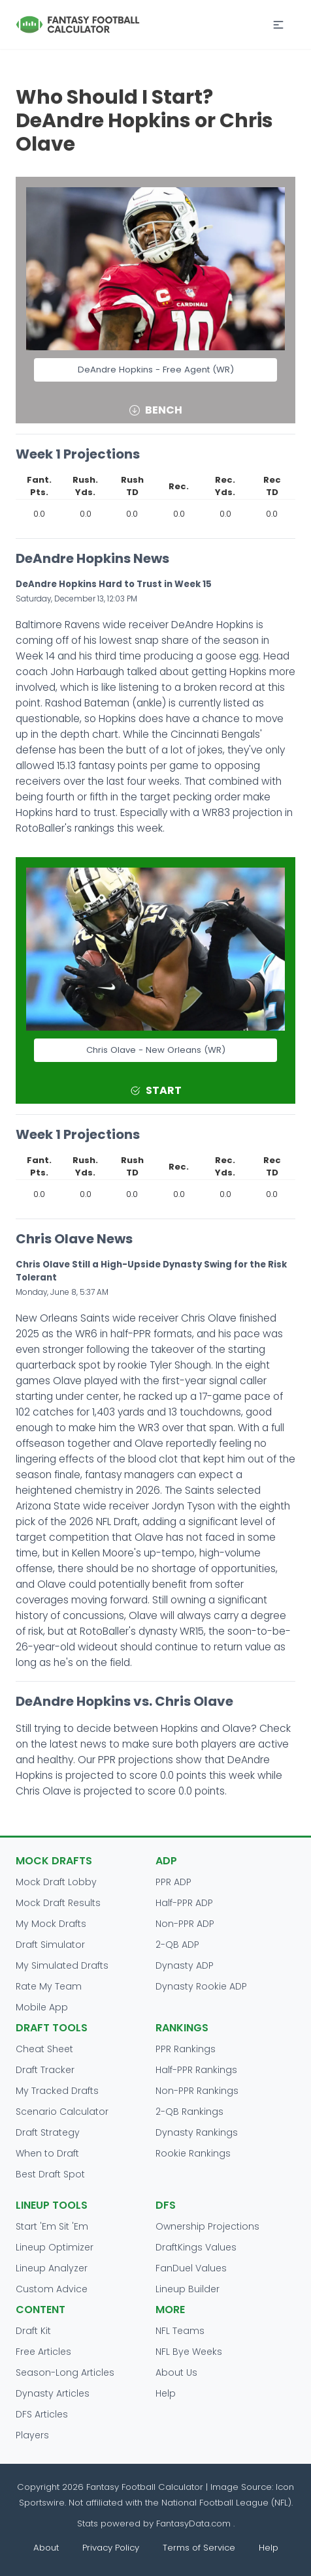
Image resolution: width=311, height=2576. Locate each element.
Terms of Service (199, 2547)
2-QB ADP (177, 1944)
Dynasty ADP (185, 1965)
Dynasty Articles (53, 2393)
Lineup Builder (188, 2289)
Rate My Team (49, 1986)
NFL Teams (180, 2330)
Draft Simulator (50, 1944)
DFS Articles (42, 2414)
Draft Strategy (48, 2132)
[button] (278, 24)
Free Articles (43, 2351)
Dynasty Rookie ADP (201, 1986)
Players (32, 2435)
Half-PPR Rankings (196, 2069)
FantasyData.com (194, 2523)
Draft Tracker (45, 2069)
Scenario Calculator (62, 2111)
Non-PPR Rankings (197, 2090)
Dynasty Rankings (197, 2132)
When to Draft (47, 2153)
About (46, 2547)
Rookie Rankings (193, 2153)
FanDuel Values (191, 2268)
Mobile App (42, 2007)
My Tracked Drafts (57, 2090)
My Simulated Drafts (62, 1965)
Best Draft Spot (50, 2174)
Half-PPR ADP (184, 1902)
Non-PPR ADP (185, 1923)
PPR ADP (173, 1881)
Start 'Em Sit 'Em (52, 2226)
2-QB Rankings (189, 2111)
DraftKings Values (196, 2247)
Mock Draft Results (58, 1902)
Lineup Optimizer (54, 2247)
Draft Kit (33, 2330)
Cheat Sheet (44, 2048)
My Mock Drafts (51, 1923)
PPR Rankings (186, 2048)
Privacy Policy (110, 2547)
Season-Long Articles (65, 2372)
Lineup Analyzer (52, 2268)
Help (166, 2393)
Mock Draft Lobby (56, 1881)
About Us (176, 2372)
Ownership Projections (207, 2226)
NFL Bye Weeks (189, 2351)
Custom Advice (52, 2289)
